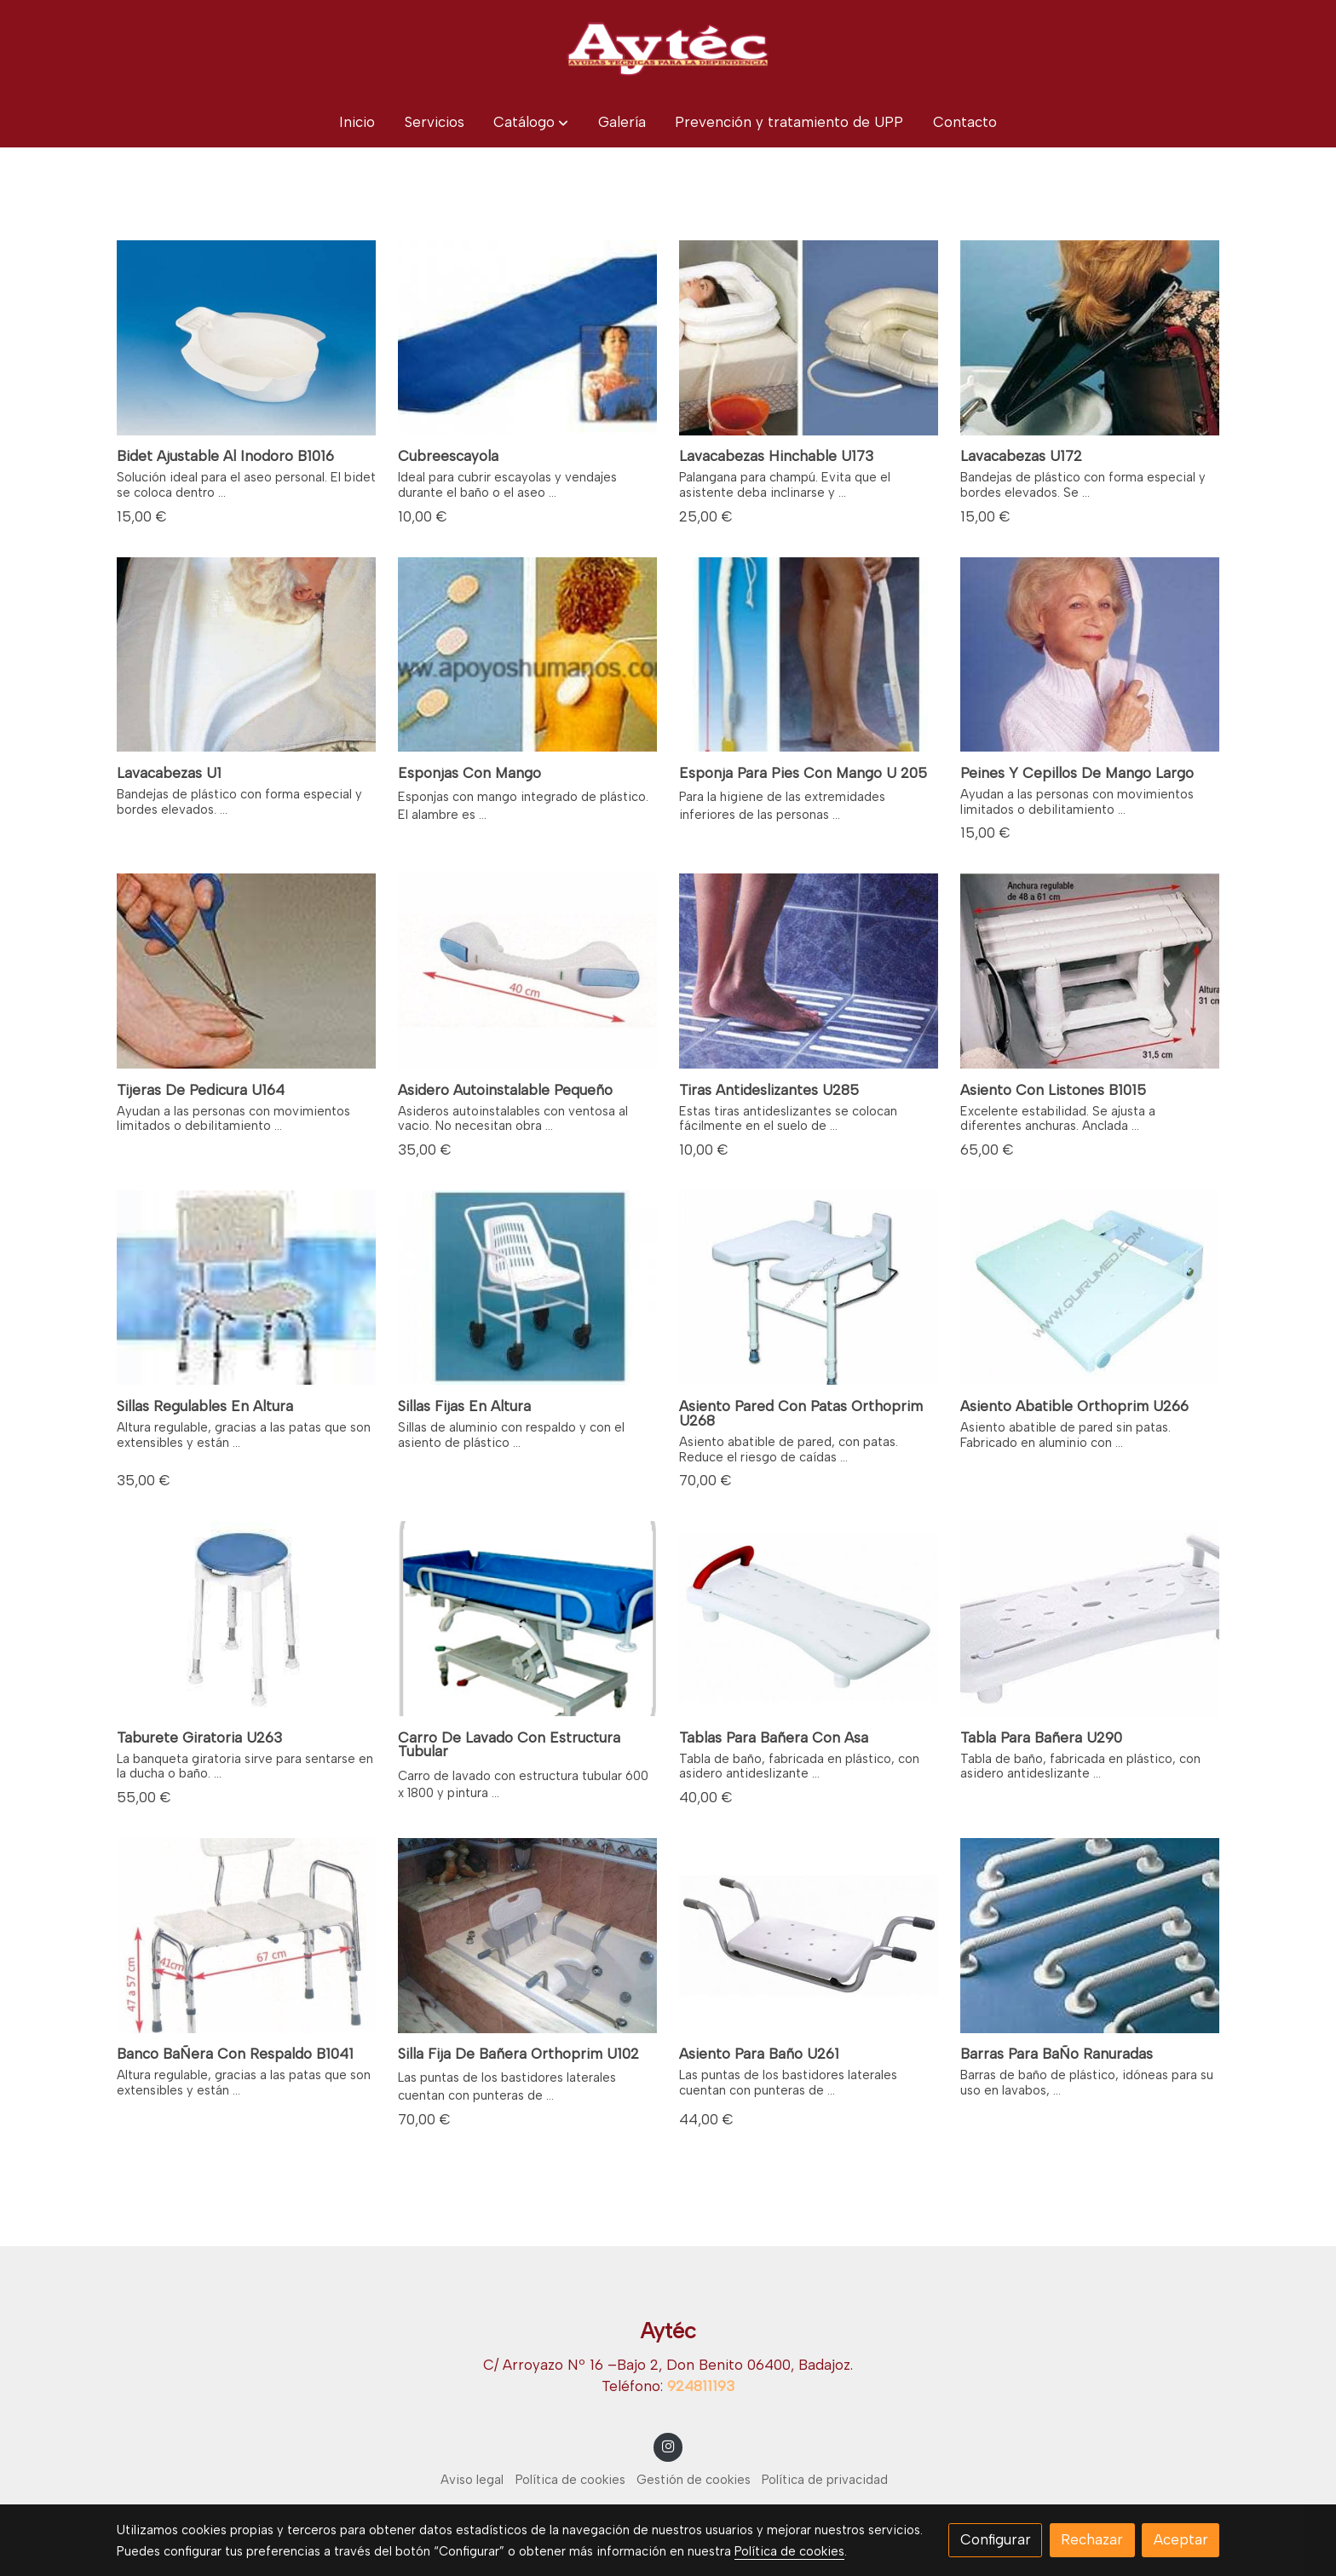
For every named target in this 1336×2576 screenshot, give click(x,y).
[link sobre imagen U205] (809, 654)
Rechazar (1092, 2539)
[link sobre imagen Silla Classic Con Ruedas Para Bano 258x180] (528, 1288)
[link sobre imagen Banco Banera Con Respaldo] (247, 1935)
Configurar (995, 2539)
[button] (531, 122)
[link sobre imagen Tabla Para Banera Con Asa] (809, 1618)
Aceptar (1181, 2539)
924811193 (700, 2385)
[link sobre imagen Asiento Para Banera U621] (809, 1935)
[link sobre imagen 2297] (528, 1935)
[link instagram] (668, 2445)
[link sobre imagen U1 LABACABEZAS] (247, 654)
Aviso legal (472, 2479)
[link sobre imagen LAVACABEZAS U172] (1090, 337)
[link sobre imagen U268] (809, 1288)
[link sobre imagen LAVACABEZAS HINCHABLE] (809, 337)
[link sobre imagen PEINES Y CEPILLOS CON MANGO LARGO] (1090, 654)
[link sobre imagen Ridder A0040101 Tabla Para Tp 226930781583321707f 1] (1090, 1618)
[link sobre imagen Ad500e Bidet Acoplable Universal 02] (247, 337)
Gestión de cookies (693, 2479)
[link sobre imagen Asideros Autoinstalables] (528, 971)
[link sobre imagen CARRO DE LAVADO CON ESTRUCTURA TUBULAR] (528, 1618)
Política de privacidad (825, 2479)
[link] (668, 48)
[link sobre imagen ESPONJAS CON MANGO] (528, 654)
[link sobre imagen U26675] (1090, 1288)
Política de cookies (570, 2479)
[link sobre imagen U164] (247, 971)
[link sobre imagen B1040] (247, 1288)
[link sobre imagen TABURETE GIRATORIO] (247, 1618)
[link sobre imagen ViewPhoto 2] (528, 337)
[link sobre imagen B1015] (1090, 971)
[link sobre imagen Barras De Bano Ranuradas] (1090, 1935)
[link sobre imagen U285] (809, 971)
